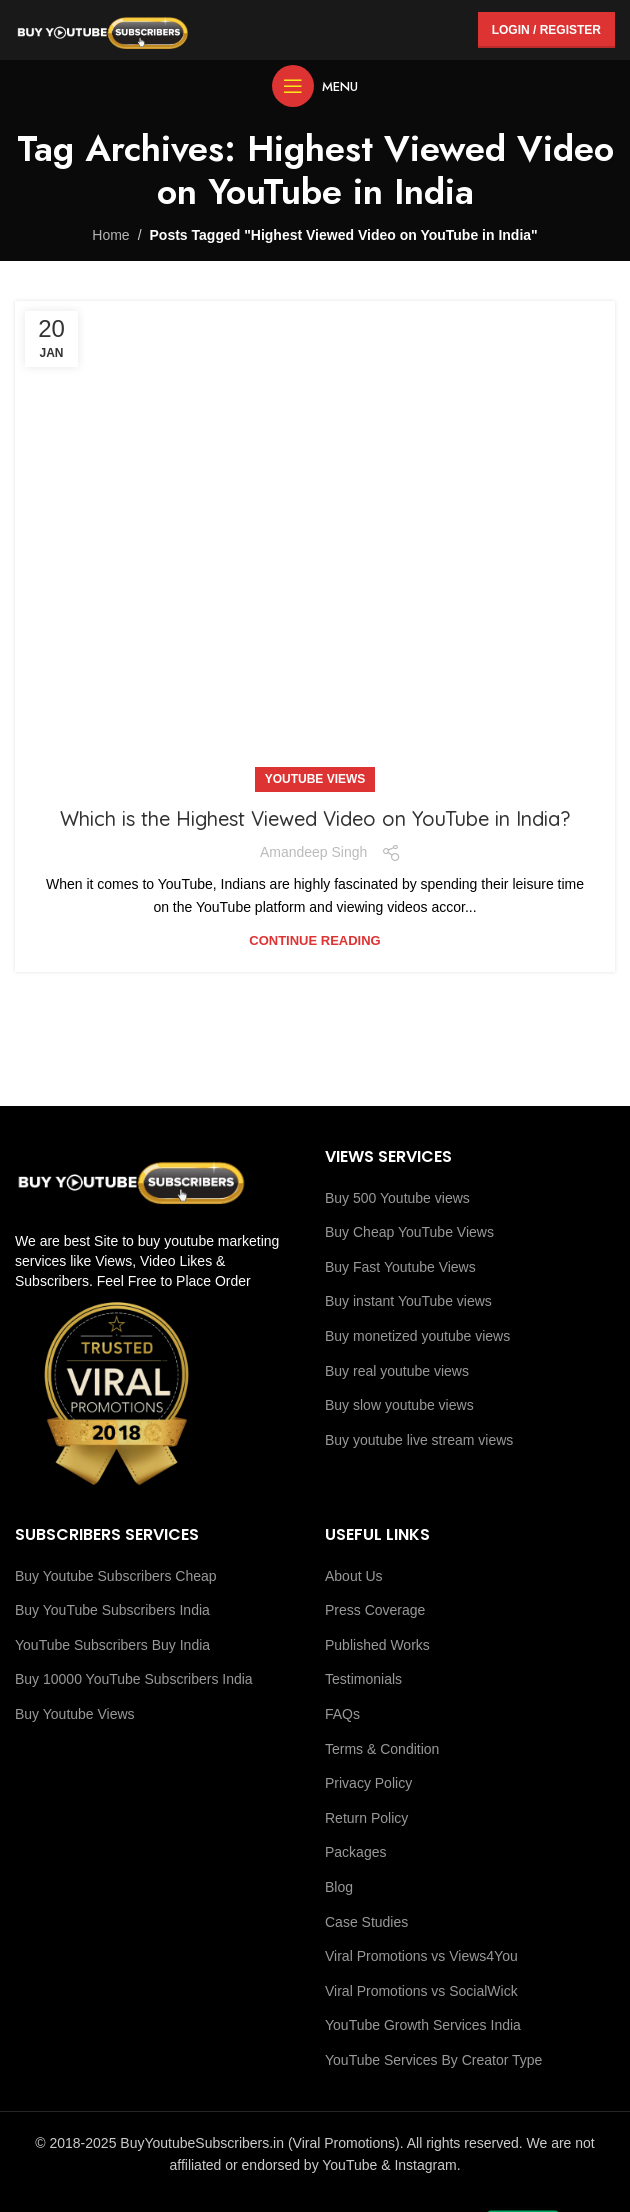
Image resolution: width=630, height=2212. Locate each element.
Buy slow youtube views (399, 1405)
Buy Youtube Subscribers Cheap (116, 1576)
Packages (355, 1852)
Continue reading (314, 940)
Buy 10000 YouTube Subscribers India (134, 1679)
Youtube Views (315, 779)
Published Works (377, 1645)
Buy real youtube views (397, 1371)
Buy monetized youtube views (417, 1336)
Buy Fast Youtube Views (400, 1267)
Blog (339, 1887)
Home (110, 235)
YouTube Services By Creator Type (433, 2060)
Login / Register (546, 30)
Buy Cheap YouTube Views (409, 1232)
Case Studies (366, 1922)
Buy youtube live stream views (419, 1440)
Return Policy (366, 1818)
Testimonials (363, 1679)
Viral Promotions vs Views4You (421, 1956)
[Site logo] (102, 29)
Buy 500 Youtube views (397, 1198)
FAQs (342, 1714)
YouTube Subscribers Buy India (112, 1645)
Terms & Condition (382, 1749)
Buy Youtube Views (75, 1714)
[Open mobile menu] (315, 86)
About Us (354, 1576)
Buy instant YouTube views (408, 1301)
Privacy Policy (368, 1783)
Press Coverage (375, 1610)
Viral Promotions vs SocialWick (421, 1991)
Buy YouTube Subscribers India (112, 1610)
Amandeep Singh (313, 852)
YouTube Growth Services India (423, 2025)
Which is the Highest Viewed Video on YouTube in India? (315, 818)
